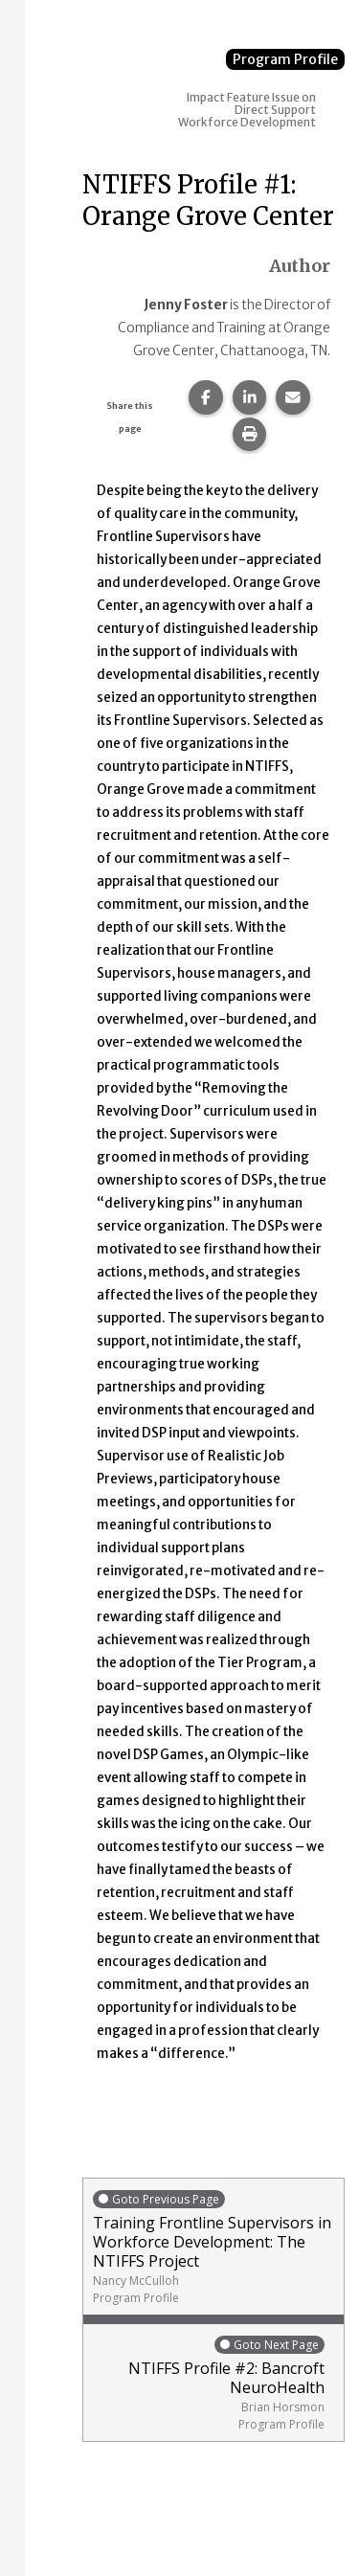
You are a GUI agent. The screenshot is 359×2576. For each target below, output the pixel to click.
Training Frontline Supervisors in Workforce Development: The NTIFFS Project (213, 2247)
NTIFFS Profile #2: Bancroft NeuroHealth (209, 2383)
